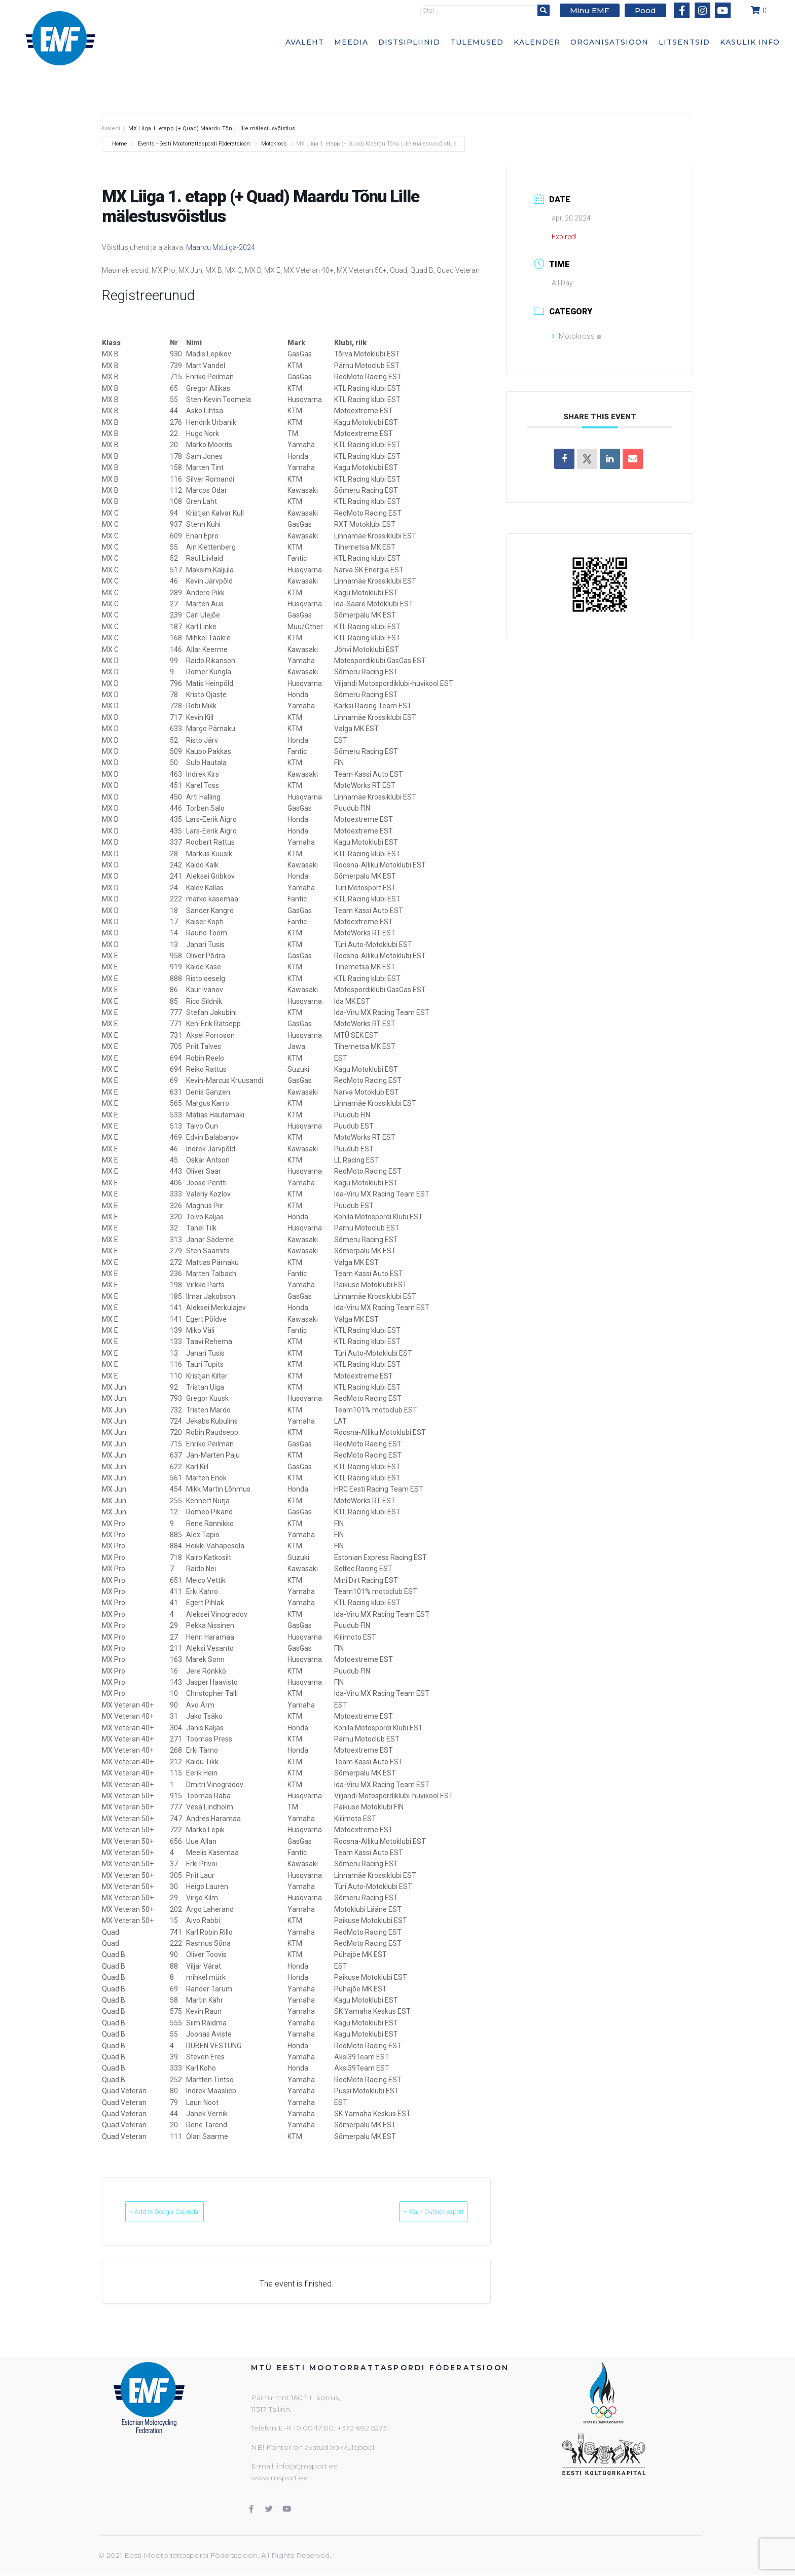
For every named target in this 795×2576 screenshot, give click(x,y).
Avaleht (110, 128)
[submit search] (550, 10)
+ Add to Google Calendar (184, 2212)
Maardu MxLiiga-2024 (220, 247)
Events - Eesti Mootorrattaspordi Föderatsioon (194, 143)
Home (120, 143)
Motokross (274, 143)
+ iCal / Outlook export (415, 2212)
